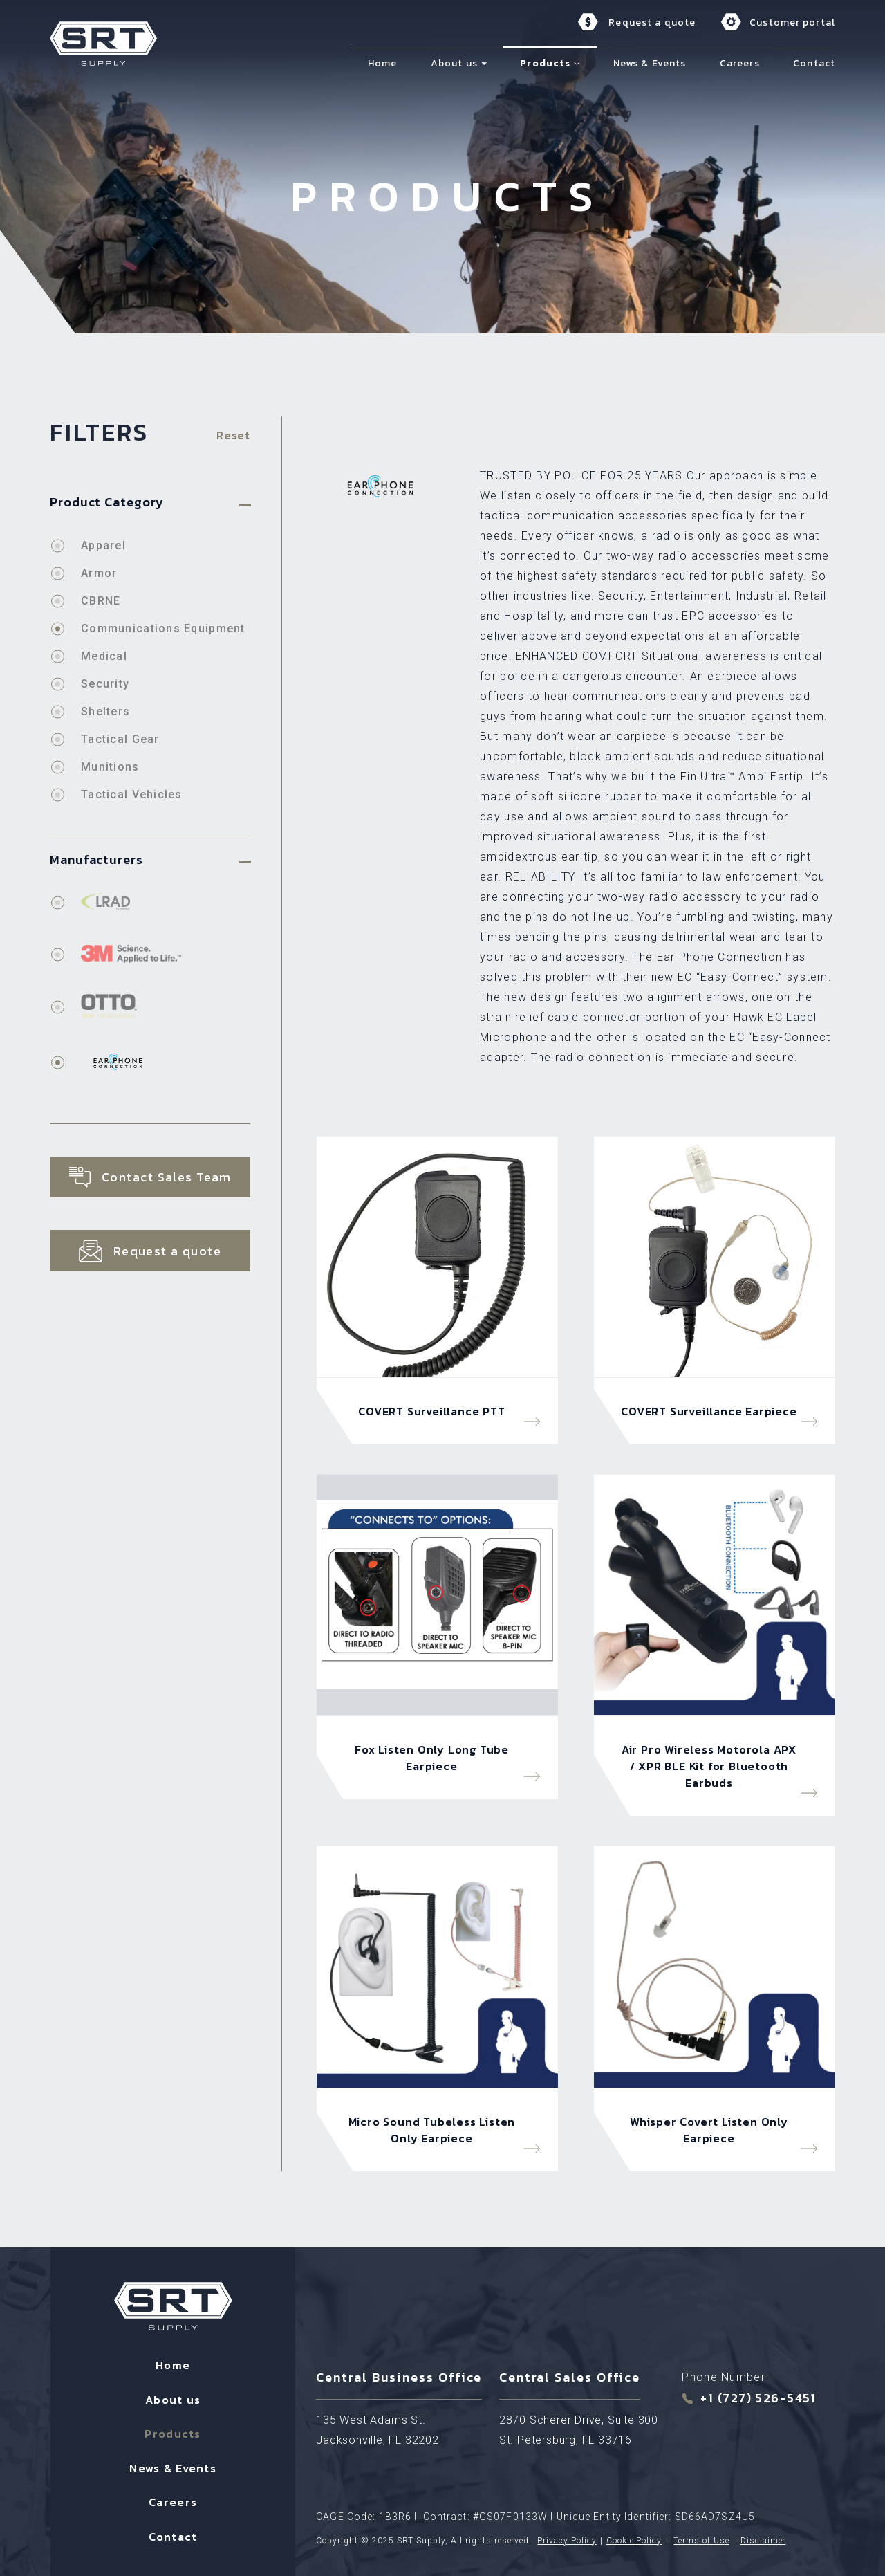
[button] (484, 63)
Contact (173, 2536)
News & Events (172, 2468)
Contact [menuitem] (814, 63)
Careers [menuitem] (740, 63)
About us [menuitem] (454, 63)
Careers (173, 2502)
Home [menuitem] (382, 63)
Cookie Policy (634, 2541)
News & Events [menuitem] (650, 63)
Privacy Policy (566, 2541)
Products (173, 2433)
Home (173, 2365)
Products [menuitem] (545, 63)
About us (173, 2399)
